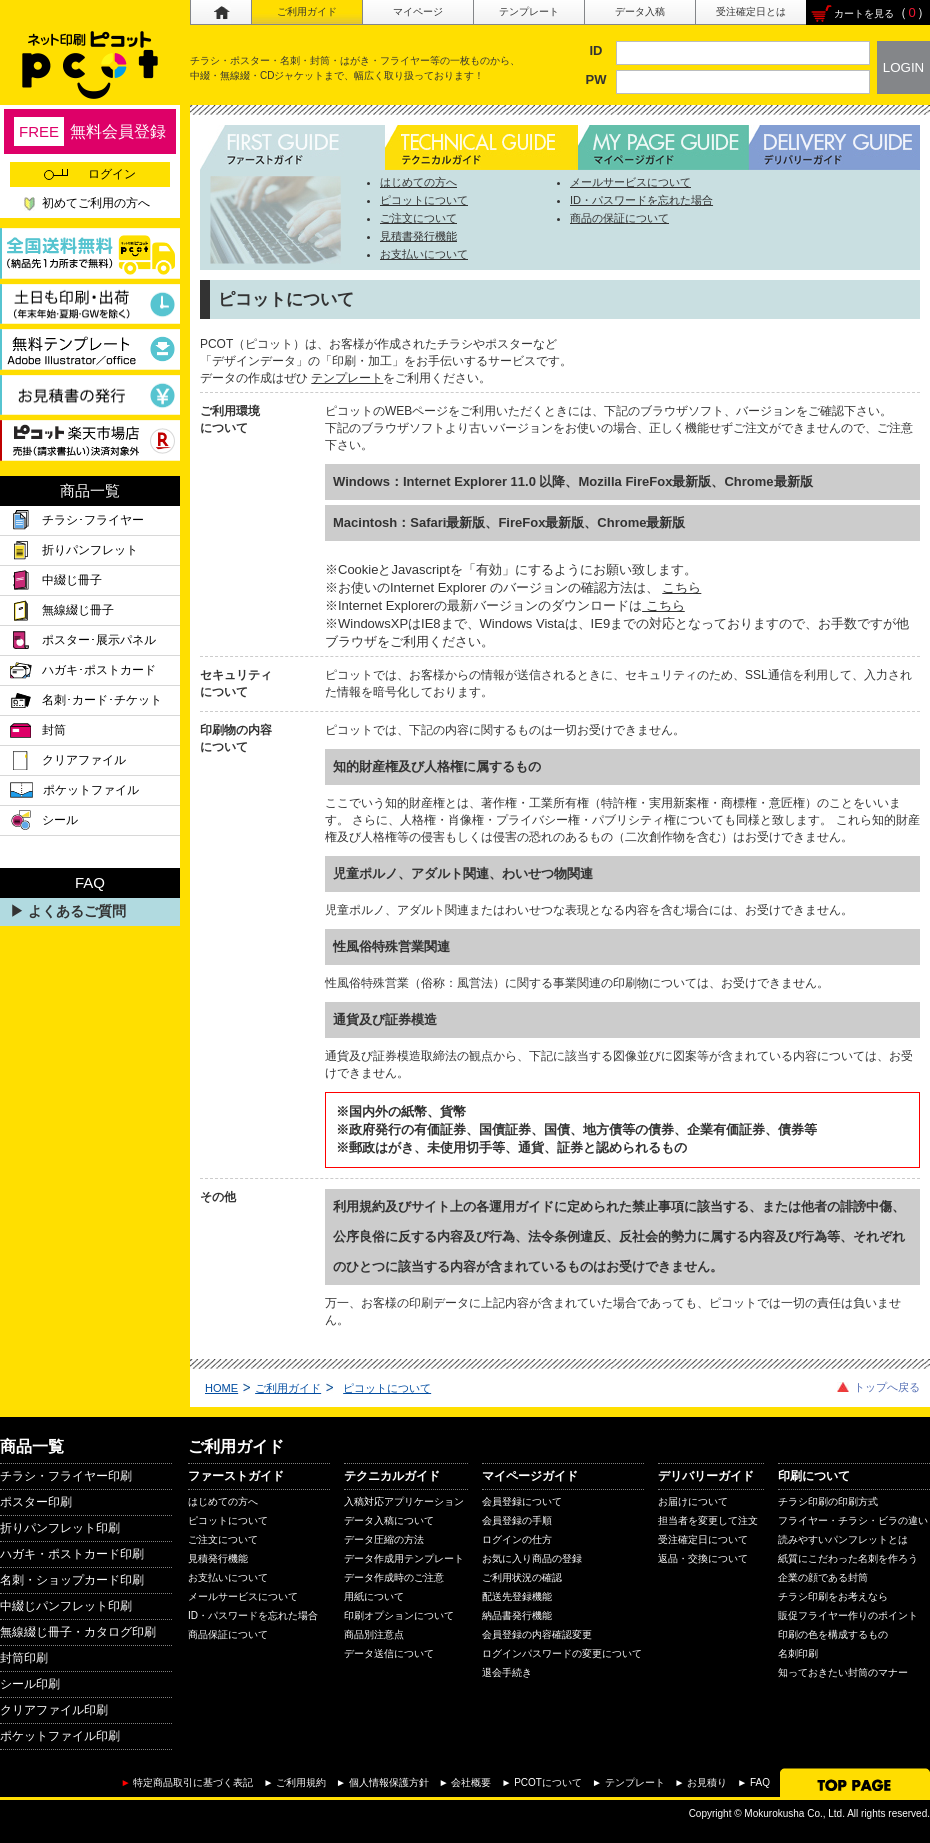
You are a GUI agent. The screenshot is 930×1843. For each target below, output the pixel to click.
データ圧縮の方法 (384, 1539)
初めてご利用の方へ (96, 203)
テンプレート (529, 11)
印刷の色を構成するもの (833, 1634)
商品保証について (228, 1634)
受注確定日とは (751, 11)
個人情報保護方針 (389, 1782)
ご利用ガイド (307, 11)
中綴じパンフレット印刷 (66, 1606)
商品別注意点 (374, 1634)
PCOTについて (548, 1782)
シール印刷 (30, 1684)
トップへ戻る (887, 1387)
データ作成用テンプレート (404, 1558)
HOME (221, 1388)
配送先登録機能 (517, 1596)
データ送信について (389, 1653)
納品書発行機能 (517, 1615)
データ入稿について (389, 1520)
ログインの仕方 (517, 1539)
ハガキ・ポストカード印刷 (72, 1554)
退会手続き (507, 1672)
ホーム (220, 12)
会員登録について (522, 1501)
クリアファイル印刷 (54, 1710)
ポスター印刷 (36, 1502)
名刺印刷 (798, 1653)
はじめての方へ (418, 182)
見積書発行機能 (418, 236)
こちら (681, 587)
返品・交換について (703, 1558)
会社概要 (471, 1782)
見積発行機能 (218, 1558)
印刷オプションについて (399, 1615)
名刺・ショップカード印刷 (72, 1580)
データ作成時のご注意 (394, 1577)
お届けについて (693, 1501)
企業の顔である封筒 (823, 1577)
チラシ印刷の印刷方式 (828, 1501)
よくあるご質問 (77, 911)
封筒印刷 (24, 1658)
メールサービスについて (630, 182)
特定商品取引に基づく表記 (193, 1782)
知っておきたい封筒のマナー (843, 1672)
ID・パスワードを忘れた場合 (641, 200)
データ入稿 (640, 11)
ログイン (90, 174)
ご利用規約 (301, 1782)
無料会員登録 (90, 131)
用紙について (374, 1596)
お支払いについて (424, 254)
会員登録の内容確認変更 (537, 1634)
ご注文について (418, 218)
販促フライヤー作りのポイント (848, 1615)
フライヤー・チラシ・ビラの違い (853, 1520)
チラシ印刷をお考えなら (833, 1596)
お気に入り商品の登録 (532, 1558)
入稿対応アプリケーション (404, 1501)
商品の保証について (619, 218)
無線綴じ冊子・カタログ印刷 (78, 1632)
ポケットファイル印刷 (60, 1736)
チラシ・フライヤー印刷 (66, 1476)
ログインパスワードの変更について (562, 1653)
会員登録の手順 (517, 1520)
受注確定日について (703, 1539)
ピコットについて (424, 200)
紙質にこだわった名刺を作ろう (848, 1558)
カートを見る (864, 13)
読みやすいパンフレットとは (843, 1539)
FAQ (760, 1782)
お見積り (707, 1782)
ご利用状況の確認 (522, 1577)
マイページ (418, 11)
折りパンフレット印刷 (60, 1528)
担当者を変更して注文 (708, 1520)
